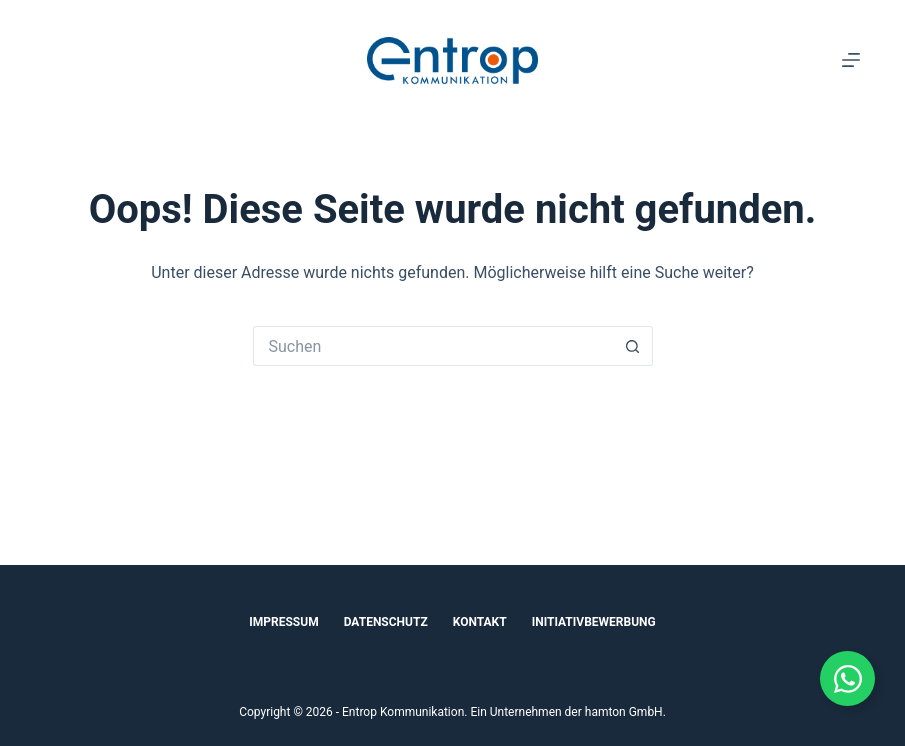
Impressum (283, 622)
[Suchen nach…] (433, 346)
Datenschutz (386, 622)
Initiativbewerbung (594, 622)
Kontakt (480, 622)
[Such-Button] (633, 346)
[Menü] (851, 60)
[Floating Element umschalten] (847, 678)
